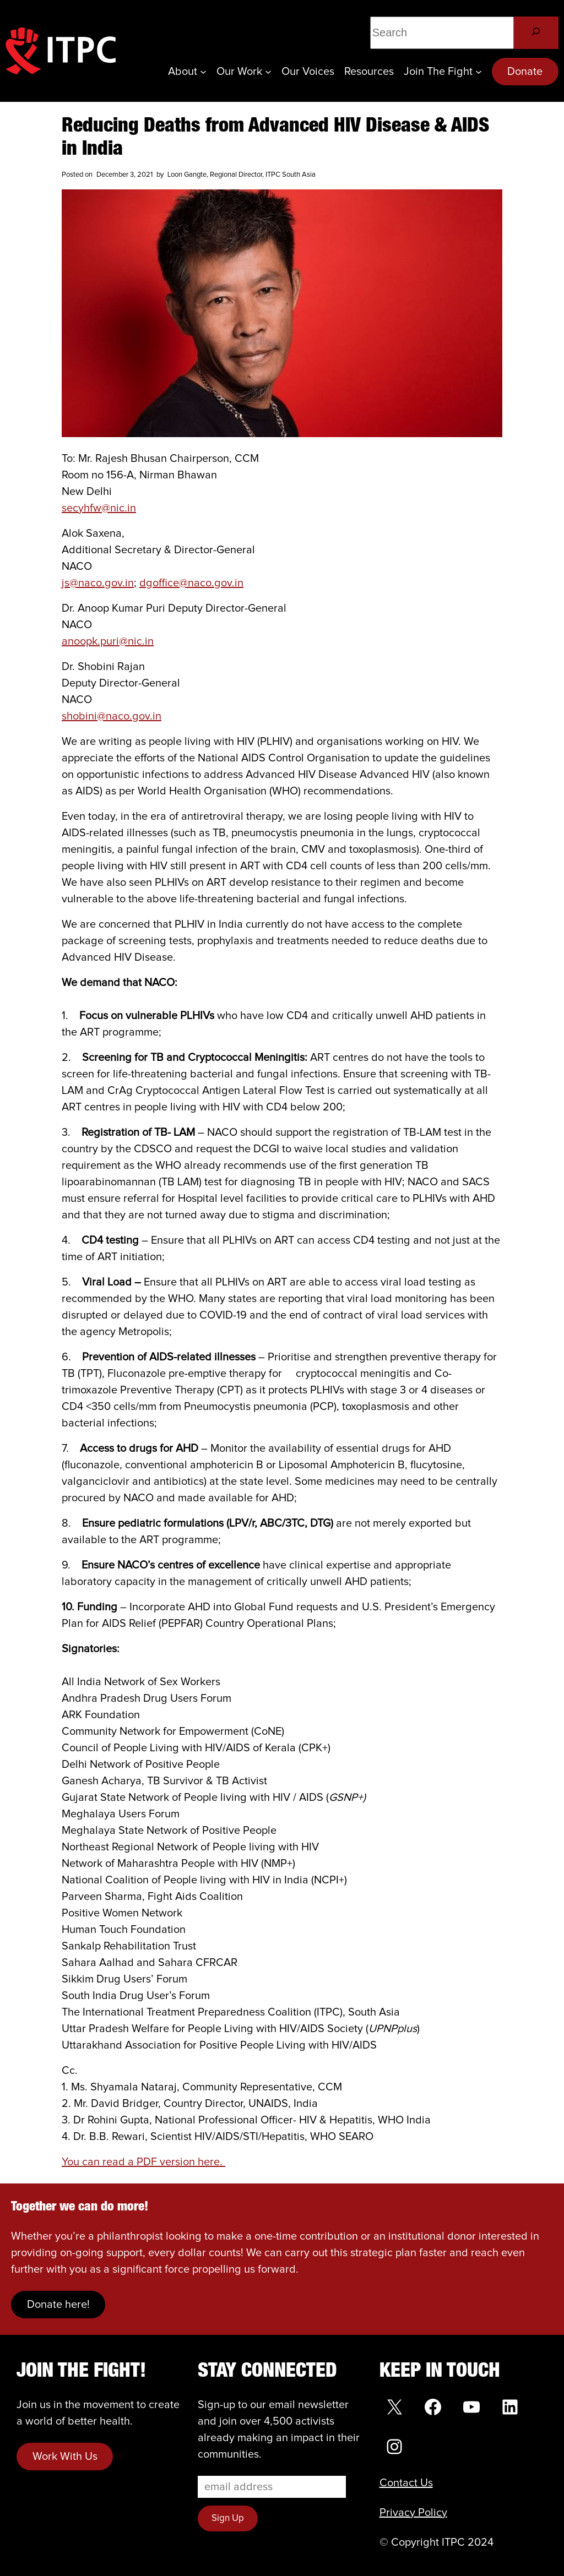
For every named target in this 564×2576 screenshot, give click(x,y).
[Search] (536, 33)
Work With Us (64, 2456)
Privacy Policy (413, 2512)
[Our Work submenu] (268, 71)
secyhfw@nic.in (99, 508)
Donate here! (58, 2304)
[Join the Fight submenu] (478, 71)
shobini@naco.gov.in (111, 716)
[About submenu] (203, 71)
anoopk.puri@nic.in (108, 641)
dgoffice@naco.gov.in (191, 583)
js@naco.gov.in (98, 583)
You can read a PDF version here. (143, 2161)
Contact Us (406, 2482)
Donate (525, 71)
